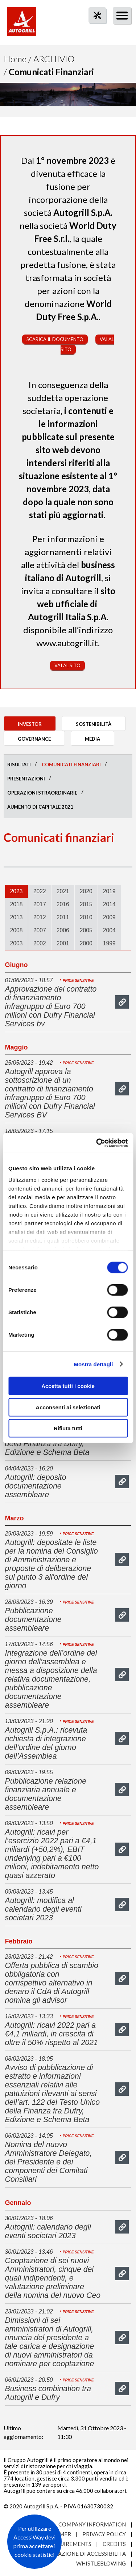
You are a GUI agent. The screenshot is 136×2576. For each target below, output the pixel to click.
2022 (39, 891)
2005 (86, 930)
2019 (109, 891)
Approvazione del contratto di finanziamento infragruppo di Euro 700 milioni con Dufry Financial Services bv (51, 1006)
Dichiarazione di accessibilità (80, 2553)
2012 (39, 917)
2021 (63, 891)
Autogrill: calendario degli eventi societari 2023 (48, 2231)
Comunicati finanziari (71, 764)
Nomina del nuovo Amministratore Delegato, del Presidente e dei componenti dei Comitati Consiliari (48, 2162)
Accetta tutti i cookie (68, 1386)
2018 (16, 904)
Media (92, 739)
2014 (109, 904)
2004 (109, 930)
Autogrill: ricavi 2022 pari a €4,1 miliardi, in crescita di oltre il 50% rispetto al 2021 (51, 2034)
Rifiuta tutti (68, 1428)
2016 (63, 904)
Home (15, 59)
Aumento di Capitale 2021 (40, 807)
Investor (30, 724)
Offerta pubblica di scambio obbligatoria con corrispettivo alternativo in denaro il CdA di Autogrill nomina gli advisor (52, 1983)
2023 (16, 891)
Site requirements (63, 2544)
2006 (63, 930)
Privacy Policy (104, 2534)
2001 (63, 943)
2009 (109, 917)
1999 (109, 943)
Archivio (53, 59)
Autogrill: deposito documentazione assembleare (35, 1486)
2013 (16, 917)
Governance (34, 739)
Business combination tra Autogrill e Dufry (48, 2393)
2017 (39, 904)
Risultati (19, 764)
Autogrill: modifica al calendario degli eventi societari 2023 (43, 1909)
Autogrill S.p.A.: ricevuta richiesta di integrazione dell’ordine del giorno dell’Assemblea (46, 1743)
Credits (114, 2544)
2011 (63, 917)
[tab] (16, 891)
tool (93, 28)
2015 (86, 904)
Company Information (92, 2524)
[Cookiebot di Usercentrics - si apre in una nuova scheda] (97, 1143)
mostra (122, 1002)
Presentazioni (26, 779)
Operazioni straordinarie (42, 793)
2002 (39, 943)
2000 (86, 943)
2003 (16, 943)
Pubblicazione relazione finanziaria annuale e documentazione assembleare (45, 1794)
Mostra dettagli (93, 1364)
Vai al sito (67, 665)
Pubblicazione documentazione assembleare (33, 1619)
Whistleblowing (101, 2563)
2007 (39, 930)
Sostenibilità (93, 724)
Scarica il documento (54, 339)
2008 (16, 930)
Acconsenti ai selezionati (68, 1407)
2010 (86, 917)
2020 (86, 891)
